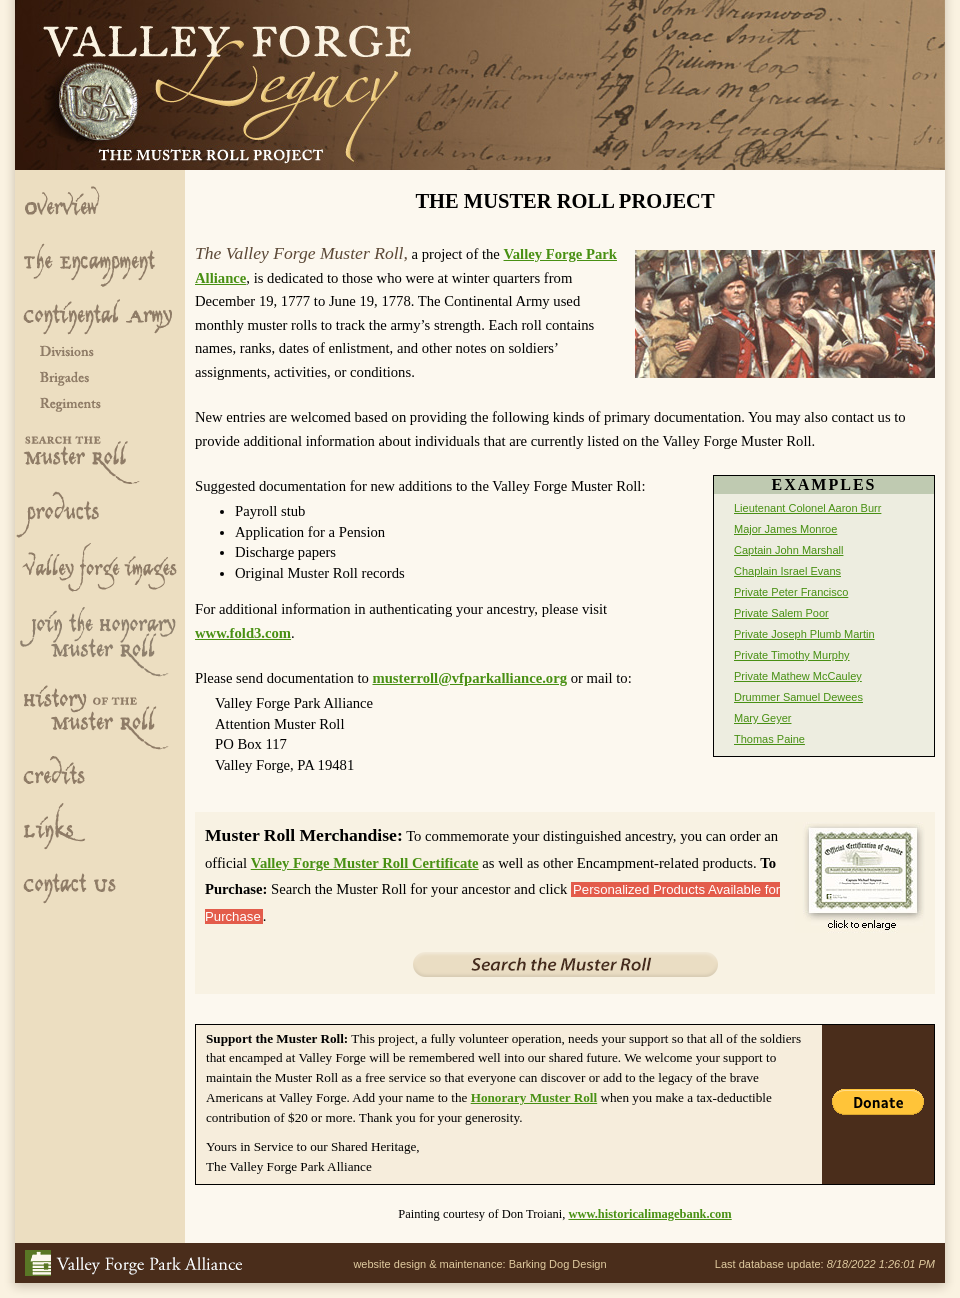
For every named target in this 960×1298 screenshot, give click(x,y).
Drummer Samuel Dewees (798, 697)
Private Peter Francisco (791, 592)
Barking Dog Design (558, 1264)
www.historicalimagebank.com (649, 1214)
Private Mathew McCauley (798, 676)
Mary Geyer (762, 718)
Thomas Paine (769, 739)
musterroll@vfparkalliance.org (469, 678)
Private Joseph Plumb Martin (804, 634)
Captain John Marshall (788, 550)
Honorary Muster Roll (534, 1097)
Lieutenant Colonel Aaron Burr (807, 508)
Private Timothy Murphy (792, 655)
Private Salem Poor (781, 613)
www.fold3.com (243, 633)
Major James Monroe (785, 529)
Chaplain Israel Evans (787, 571)
